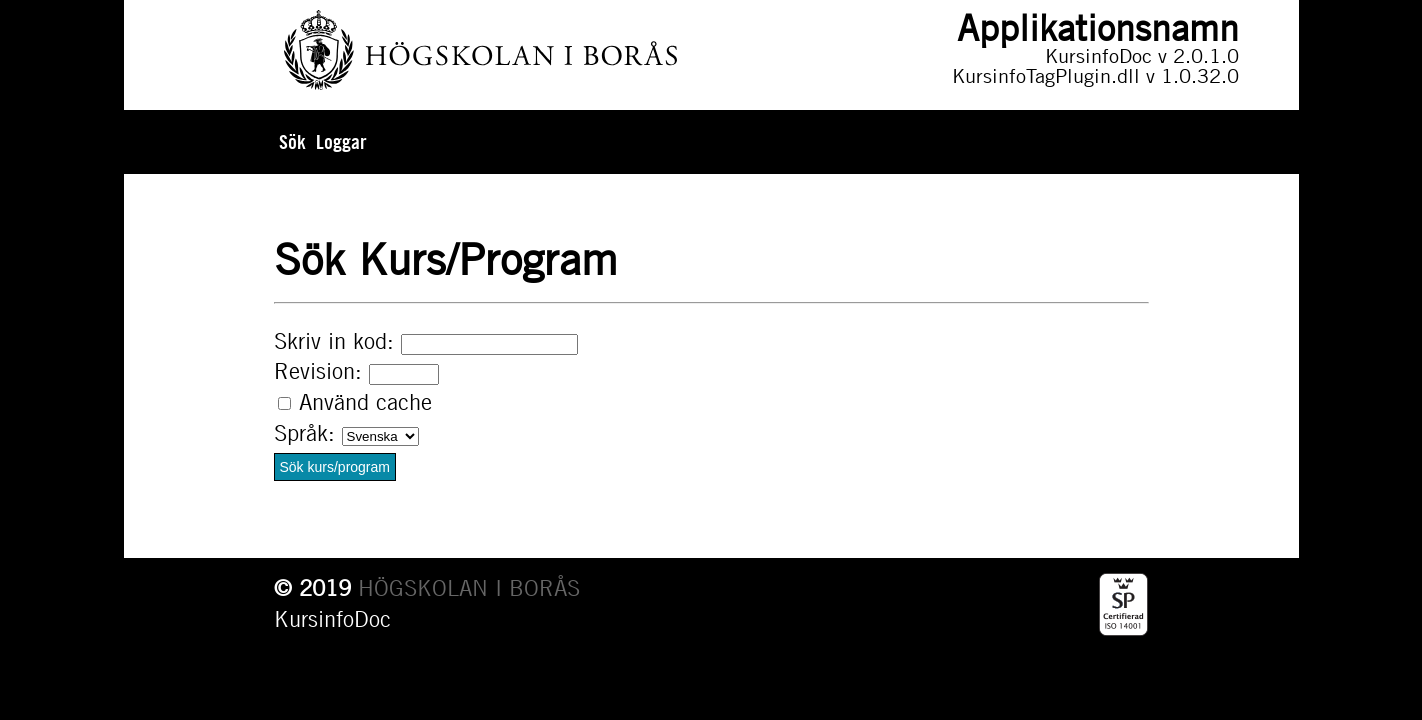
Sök (292, 142)
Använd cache (365, 402)
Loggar (341, 142)
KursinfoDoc (332, 619)
